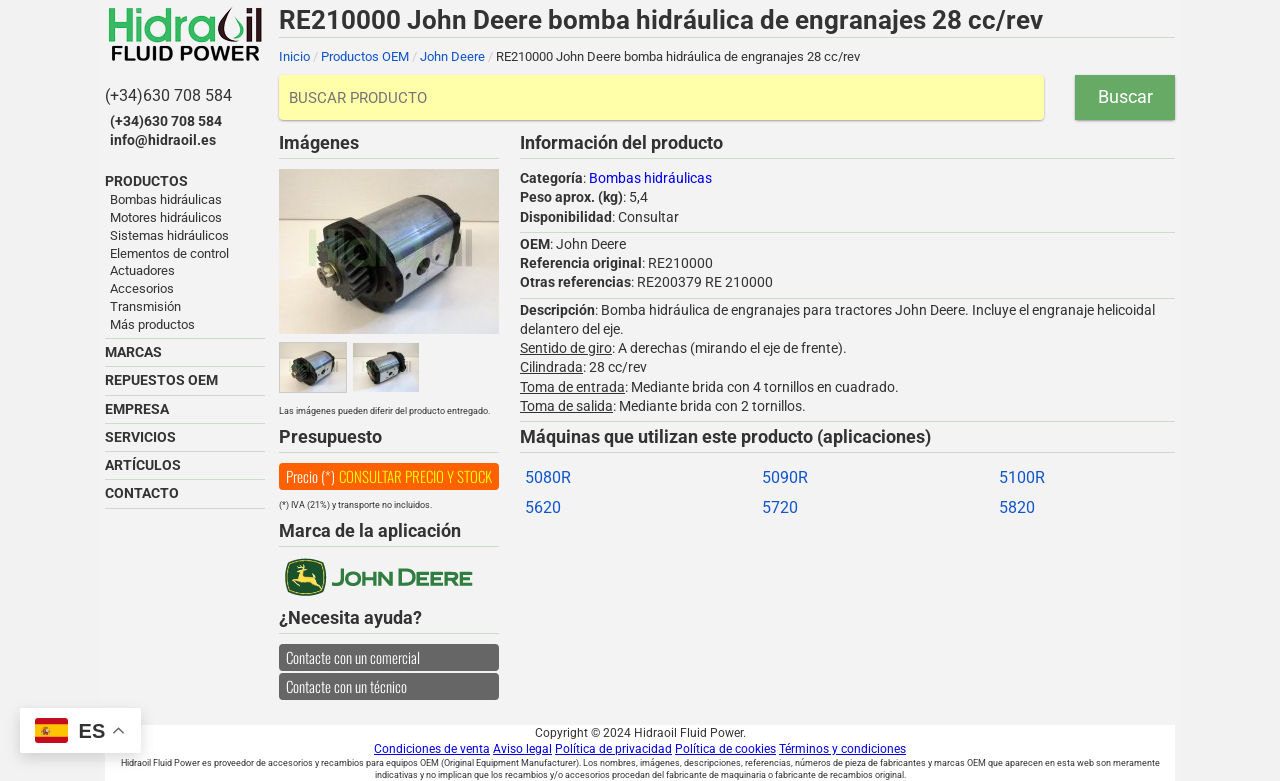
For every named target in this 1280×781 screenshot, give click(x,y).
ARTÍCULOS (143, 465)
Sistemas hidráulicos (169, 235)
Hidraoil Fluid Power (185, 34)
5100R (1022, 477)
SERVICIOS (140, 437)
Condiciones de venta (432, 749)
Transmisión (145, 306)
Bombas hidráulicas (166, 199)
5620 (543, 507)
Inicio (294, 56)
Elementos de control (169, 253)
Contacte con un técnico (346, 686)
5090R (785, 477)
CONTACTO (142, 493)
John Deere (452, 56)
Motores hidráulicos (166, 217)
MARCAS (133, 352)
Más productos (152, 324)
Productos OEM (365, 56)
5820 (1017, 507)
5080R (548, 477)
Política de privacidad (613, 749)
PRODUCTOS (146, 181)
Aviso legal (522, 749)
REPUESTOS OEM (161, 380)
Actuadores (142, 270)
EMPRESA (137, 409)
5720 (780, 507)
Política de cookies (725, 749)
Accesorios (142, 288)
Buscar (1125, 96)
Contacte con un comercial (353, 657)
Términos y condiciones (842, 749)
